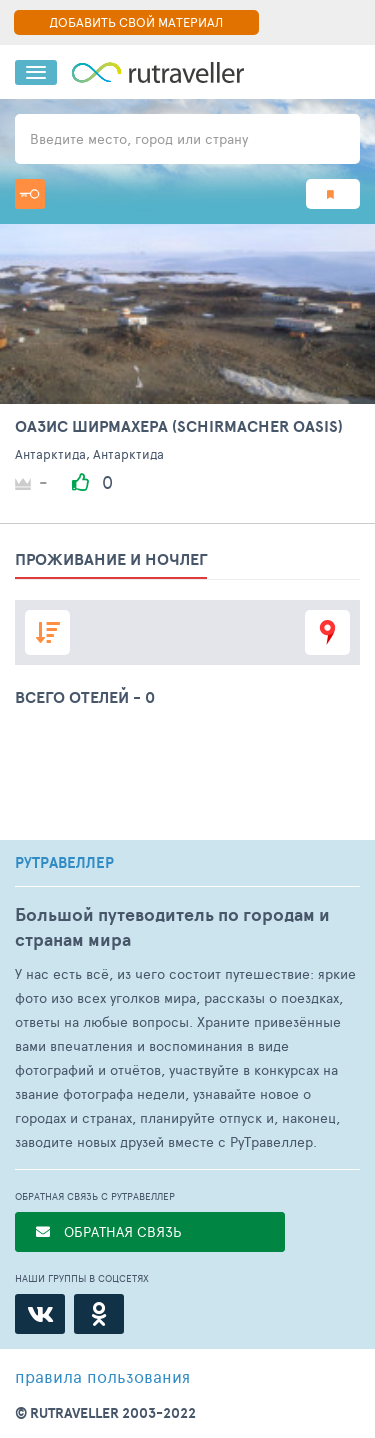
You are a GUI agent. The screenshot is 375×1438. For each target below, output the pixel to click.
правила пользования (102, 1376)
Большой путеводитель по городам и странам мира (172, 927)
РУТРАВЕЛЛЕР (64, 863)
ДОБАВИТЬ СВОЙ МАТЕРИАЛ (136, 22)
